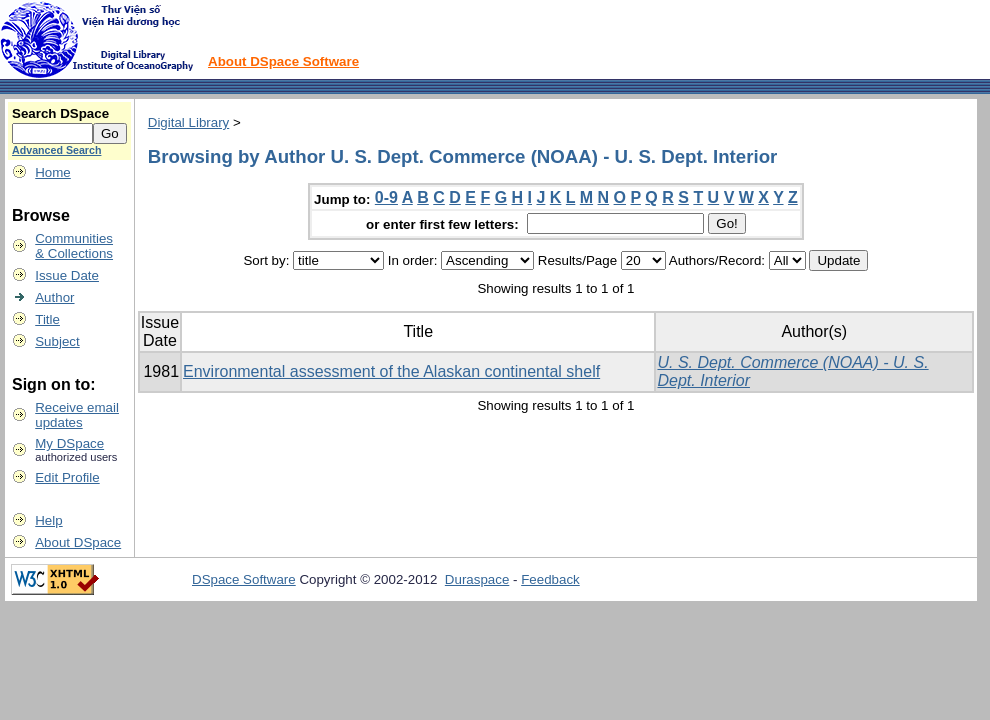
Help (48, 520)
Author (54, 297)
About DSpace (78, 542)
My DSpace (69, 443)
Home (53, 172)
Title (47, 319)
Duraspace (477, 579)
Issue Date (67, 275)
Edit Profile (67, 477)
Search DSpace (60, 113)
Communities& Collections (74, 246)
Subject (57, 341)
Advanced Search (56, 150)
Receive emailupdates (77, 415)
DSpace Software (244, 579)
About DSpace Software (283, 61)
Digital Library (188, 122)
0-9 (386, 197)
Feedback (550, 579)
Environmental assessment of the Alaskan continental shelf (391, 371)
